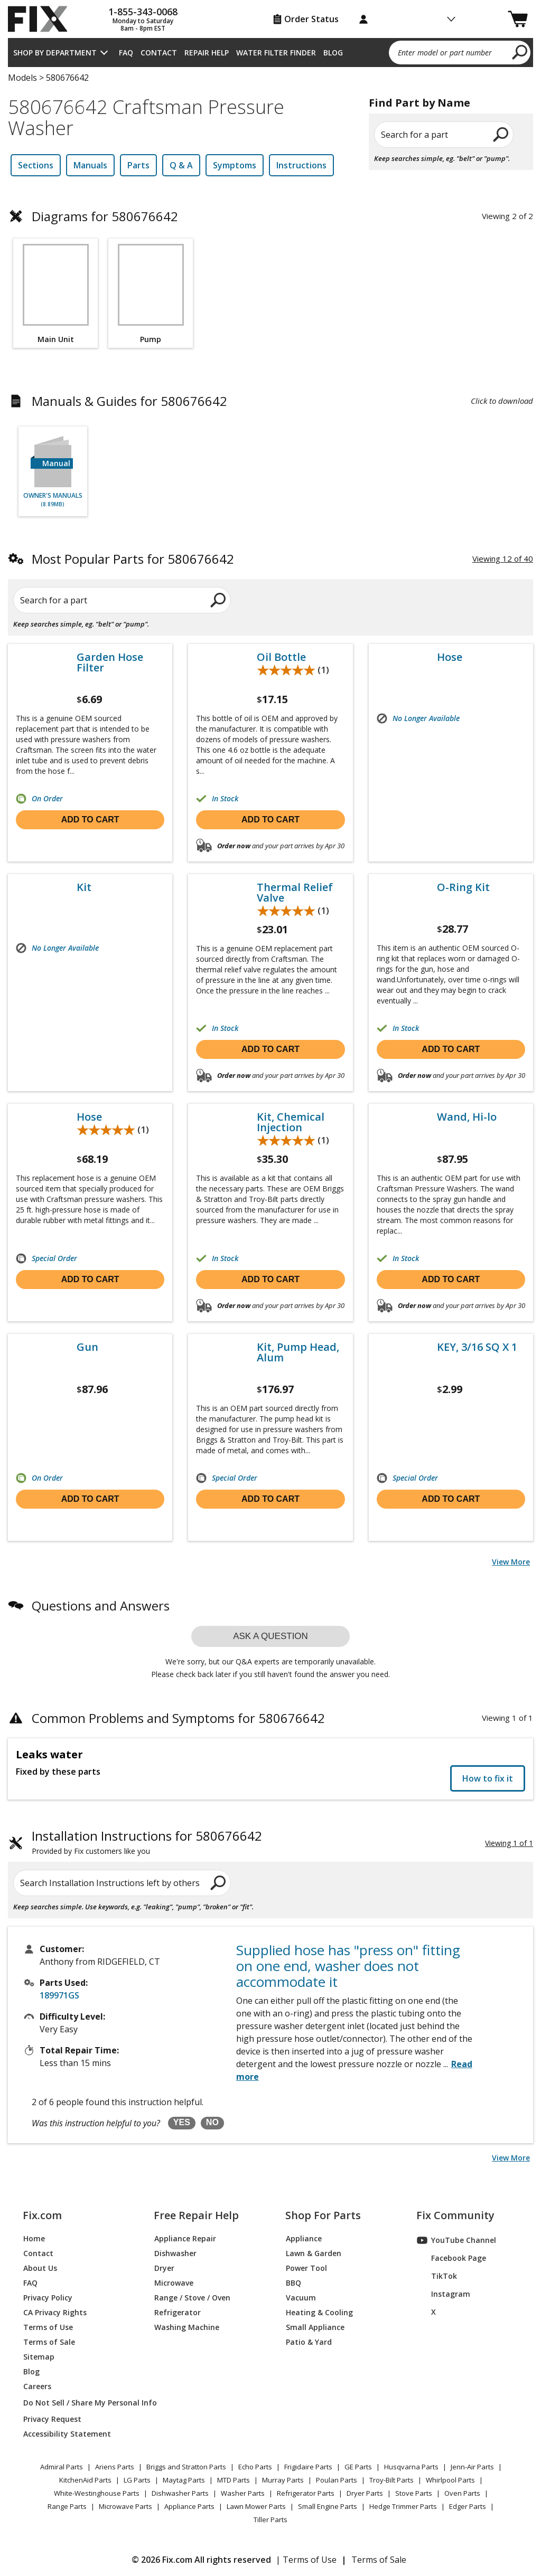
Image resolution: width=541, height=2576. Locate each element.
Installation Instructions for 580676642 (147, 1843)
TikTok (437, 2276)
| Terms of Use (306, 2559)
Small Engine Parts (327, 2506)
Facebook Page (451, 2258)
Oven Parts (462, 2493)
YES (181, 2122)
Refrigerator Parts (305, 2493)
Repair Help (206, 53)
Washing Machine (186, 2327)
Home (34, 2238)
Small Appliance (315, 2327)
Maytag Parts (184, 2480)
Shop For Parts (323, 2215)
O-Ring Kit (463, 887)
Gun (87, 1347)
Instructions (301, 165)
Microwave (173, 2283)
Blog (333, 53)
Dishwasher (175, 2253)
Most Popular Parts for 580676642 (133, 558)
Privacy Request (52, 2419)
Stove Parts (413, 2493)
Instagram (443, 2294)
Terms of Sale (49, 2342)
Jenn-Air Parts (472, 2466)
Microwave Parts (125, 2506)
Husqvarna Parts (411, 2466)
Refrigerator (177, 2312)
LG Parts (137, 2480)
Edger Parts (467, 2506)
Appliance (304, 2238)
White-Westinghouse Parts (96, 2493)
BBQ (293, 2283)
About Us (40, 2268)
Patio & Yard (309, 2342)
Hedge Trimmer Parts (403, 2506)
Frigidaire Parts (308, 2466)
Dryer (164, 2268)
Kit (84, 887)
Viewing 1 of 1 (509, 1843)
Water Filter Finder (276, 53)
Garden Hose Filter (110, 662)
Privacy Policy (47, 2298)
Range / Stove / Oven (192, 2298)
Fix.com (42, 2215)
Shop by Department (55, 53)
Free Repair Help (196, 2215)
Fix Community (455, 2215)
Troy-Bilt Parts (391, 2480)
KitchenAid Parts (85, 2480)
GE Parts (358, 2466)
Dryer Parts (365, 2493)
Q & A (181, 165)
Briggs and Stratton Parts (186, 2466)
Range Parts (67, 2506)
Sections (35, 165)
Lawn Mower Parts (256, 2506)
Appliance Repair (185, 2238)
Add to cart (90, 819)
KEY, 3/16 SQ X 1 (477, 1347)
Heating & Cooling (319, 2312)
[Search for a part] (115, 600)
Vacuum (301, 2298)
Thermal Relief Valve (295, 892)
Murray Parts (283, 2480)
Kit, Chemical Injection (290, 1122)
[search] (520, 52)
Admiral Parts (61, 2466)
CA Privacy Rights (55, 2312)
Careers (37, 2386)
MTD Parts (233, 2480)
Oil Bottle (281, 657)
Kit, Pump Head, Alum (298, 1352)
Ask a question (270, 1636)
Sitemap (38, 2357)
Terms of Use (48, 2327)
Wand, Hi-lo (467, 1117)
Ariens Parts (114, 2466)
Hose (449, 657)
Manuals (90, 165)
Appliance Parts (189, 2506)
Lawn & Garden (313, 2253)
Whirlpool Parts (450, 2480)
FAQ (126, 53)
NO (212, 2122)
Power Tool (306, 2268)
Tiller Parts (270, 2519)
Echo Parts (255, 2466)
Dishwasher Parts (180, 2493)
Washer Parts (243, 2493)
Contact (159, 53)
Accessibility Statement (67, 2434)
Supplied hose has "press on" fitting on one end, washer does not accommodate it (348, 1965)
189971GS (59, 1995)
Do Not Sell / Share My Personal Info (76, 2403)
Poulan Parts (336, 2480)
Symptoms (234, 165)
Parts (138, 165)
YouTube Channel (456, 2240)
